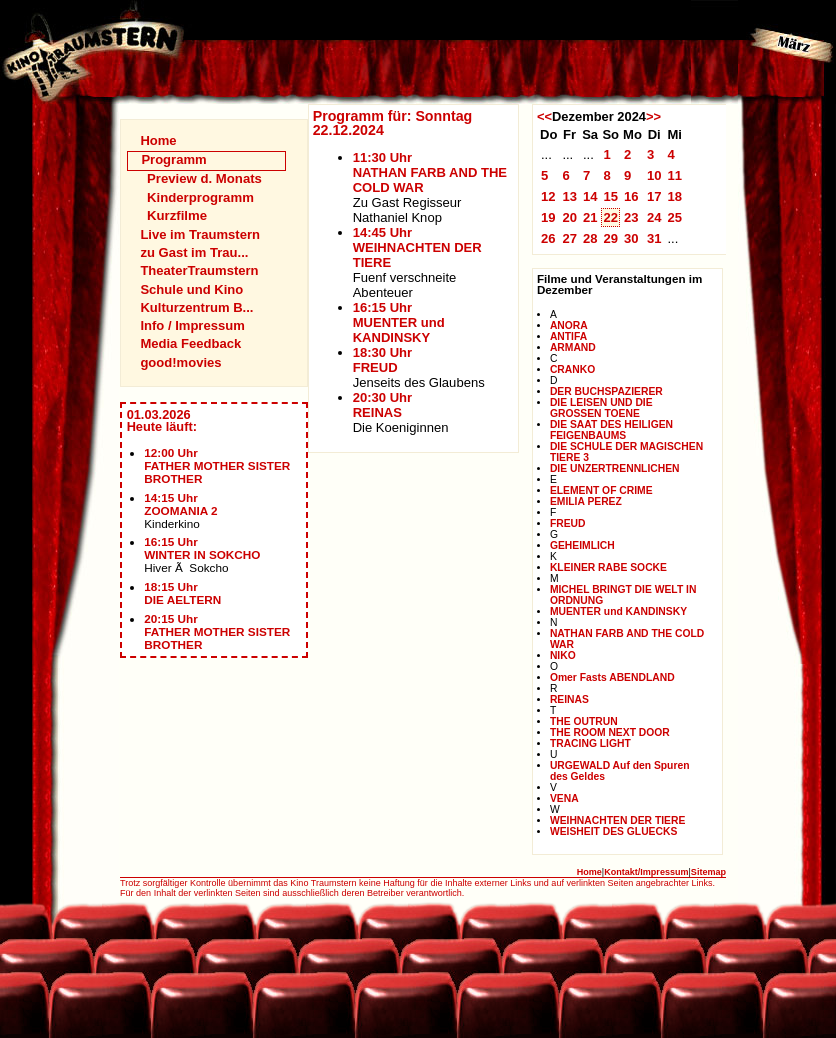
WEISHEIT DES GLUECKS (613, 831)
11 (674, 175)
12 (548, 196)
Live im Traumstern (200, 234)
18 (674, 196)
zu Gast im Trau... (194, 252)
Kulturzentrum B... (196, 307)
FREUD (568, 523)
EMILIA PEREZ (586, 501)
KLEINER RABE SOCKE (608, 567)
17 (654, 196)
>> (653, 116)
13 (569, 196)
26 (548, 238)
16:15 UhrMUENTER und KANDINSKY (399, 322)
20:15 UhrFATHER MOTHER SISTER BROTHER (217, 631)
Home (158, 140)
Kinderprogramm (200, 197)
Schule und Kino (191, 289)
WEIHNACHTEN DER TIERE (617, 820)
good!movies (180, 362)
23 (631, 217)
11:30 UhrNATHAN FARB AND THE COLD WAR (430, 172)
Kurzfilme (177, 215)
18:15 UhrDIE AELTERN (182, 593)
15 (610, 196)
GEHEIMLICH (582, 545)
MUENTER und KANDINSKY (618, 611)
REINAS (569, 699)
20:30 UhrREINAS (382, 405)
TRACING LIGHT (590, 743)
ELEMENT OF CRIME (601, 490)
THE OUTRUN (584, 721)
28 (590, 238)
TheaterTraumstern (199, 270)
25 (674, 217)
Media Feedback (190, 343)
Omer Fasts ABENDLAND (612, 677)
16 (631, 196)
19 (548, 217)
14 (590, 196)
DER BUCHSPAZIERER (606, 391)
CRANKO (572, 369)
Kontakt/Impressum (646, 872)
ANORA (569, 325)
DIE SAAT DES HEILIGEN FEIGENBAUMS (611, 430)
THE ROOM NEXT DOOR (610, 732)
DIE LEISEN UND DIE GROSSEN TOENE (601, 408)
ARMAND (573, 347)
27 (569, 238)
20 (569, 217)
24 (654, 217)
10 (654, 175)
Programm (173, 159)
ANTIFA (568, 336)
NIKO (563, 655)
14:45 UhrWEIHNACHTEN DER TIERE (417, 247)
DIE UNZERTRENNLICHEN (615, 468)
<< (544, 116)
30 (631, 238)
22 (610, 217)
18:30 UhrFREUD (382, 360)
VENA (564, 798)
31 (654, 238)
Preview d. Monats (204, 178)
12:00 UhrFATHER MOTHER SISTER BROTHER (217, 465)
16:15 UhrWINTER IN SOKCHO (202, 548)
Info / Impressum (192, 325)
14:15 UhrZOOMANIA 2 (180, 504)
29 (610, 238)
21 (590, 217)
